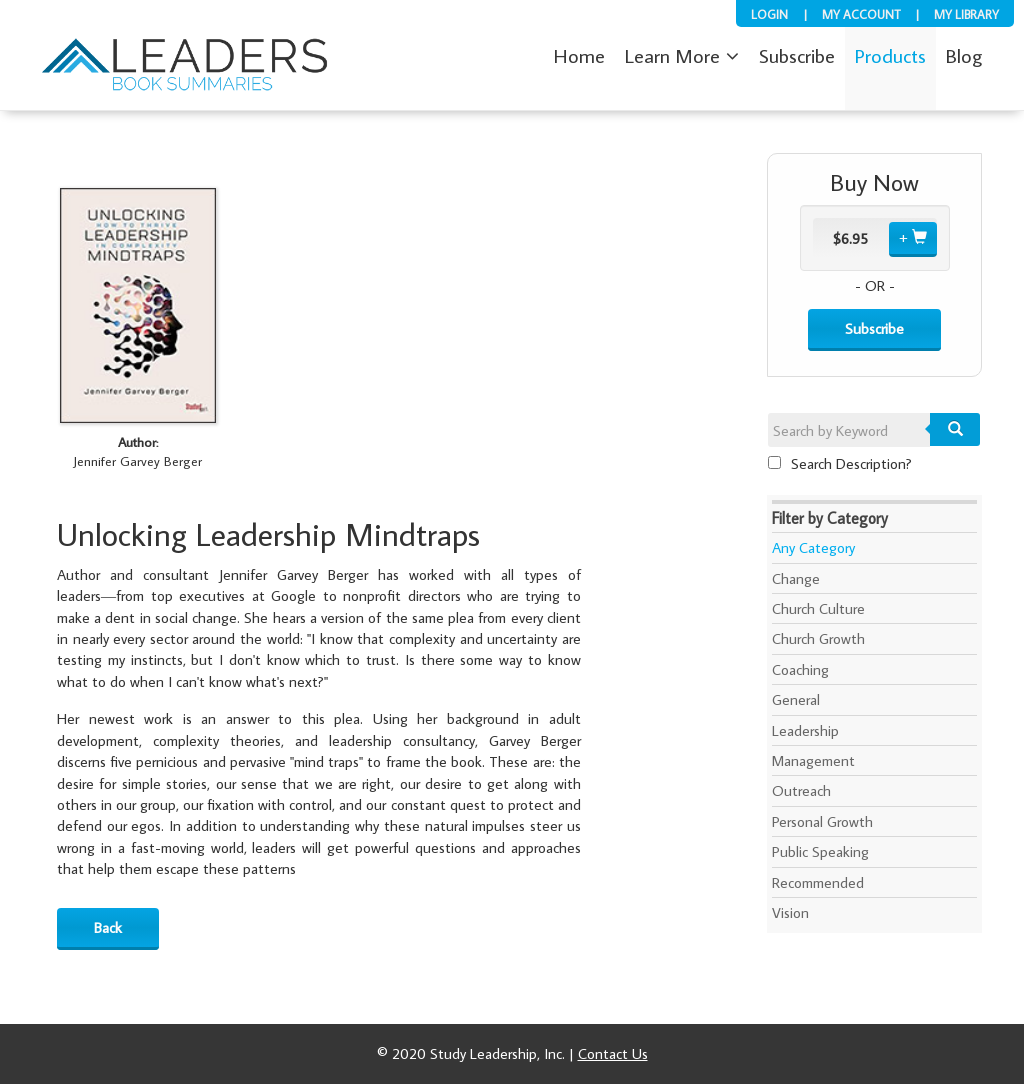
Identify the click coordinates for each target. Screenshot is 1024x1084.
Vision (790, 912)
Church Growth (818, 638)
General (796, 699)
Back (108, 927)
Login (769, 14)
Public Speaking (820, 851)
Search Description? (840, 463)
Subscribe (874, 328)
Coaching (800, 669)
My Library (966, 14)
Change (796, 578)
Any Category (813, 547)
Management (813, 760)
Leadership (805, 730)
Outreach (801, 790)
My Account (861, 14)
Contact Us (613, 1053)
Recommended (818, 882)
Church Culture (818, 608)
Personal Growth (822, 821)
